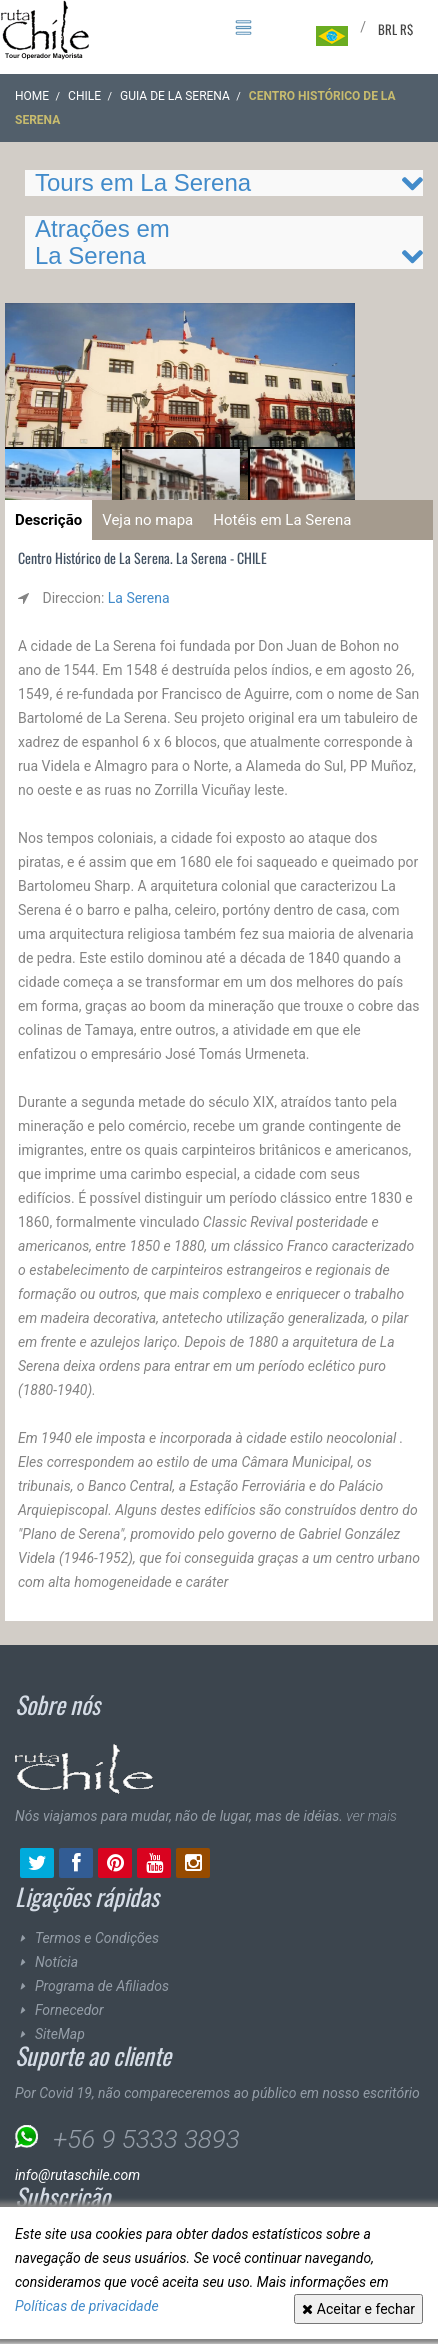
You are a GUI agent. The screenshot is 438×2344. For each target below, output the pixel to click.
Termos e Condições (97, 1938)
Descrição (48, 520)
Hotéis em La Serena (282, 520)
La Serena (139, 598)
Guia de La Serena (175, 96)
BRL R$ (395, 29)
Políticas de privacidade (87, 2306)
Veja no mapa (147, 520)
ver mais (371, 1816)
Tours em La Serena (143, 182)
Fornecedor (69, 2010)
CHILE (84, 96)
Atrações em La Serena (102, 241)
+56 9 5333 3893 (146, 2139)
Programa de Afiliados (102, 1986)
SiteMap (60, 2034)
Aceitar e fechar (358, 2309)
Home (32, 96)
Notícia (56, 1962)
